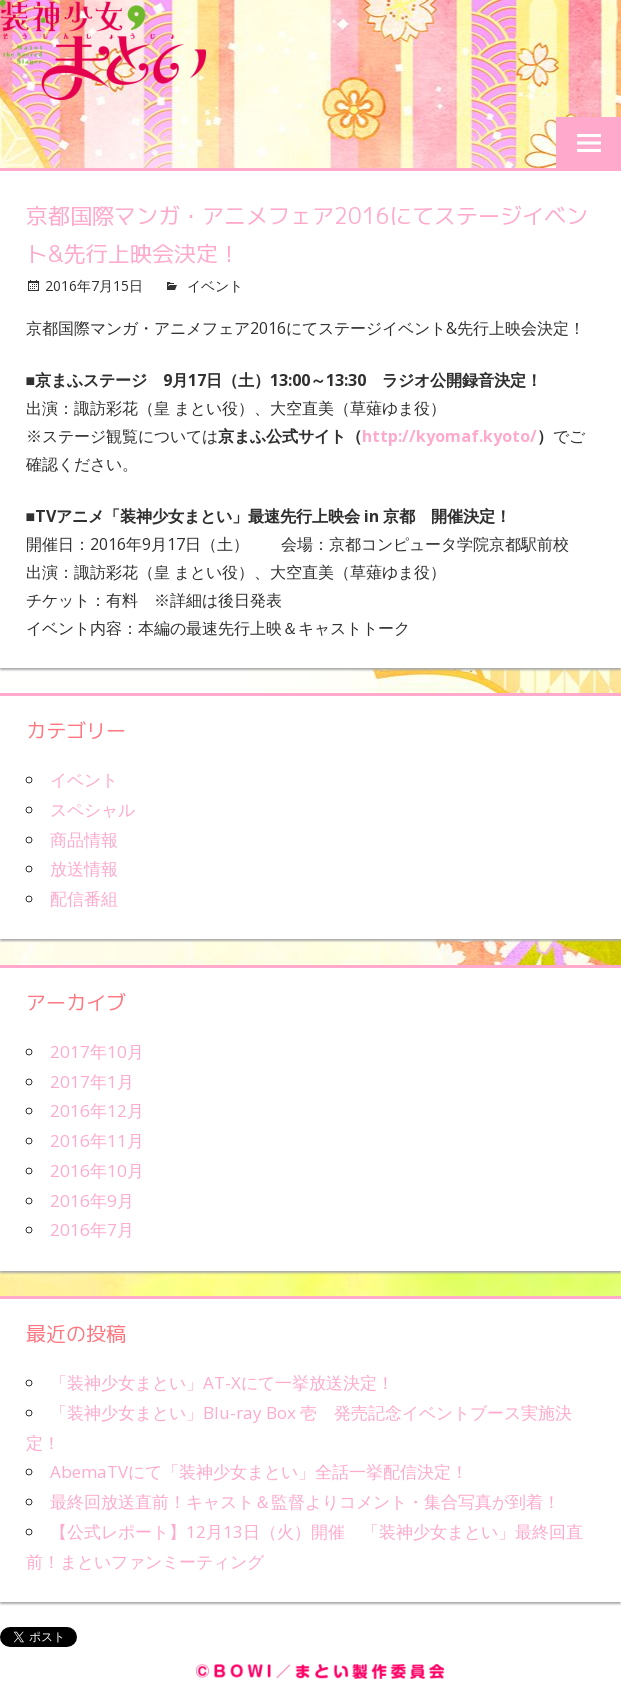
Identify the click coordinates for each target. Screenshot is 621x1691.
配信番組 (84, 898)
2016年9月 (92, 1200)
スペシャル (92, 809)
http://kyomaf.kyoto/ (449, 436)
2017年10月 (97, 1051)
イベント (215, 285)
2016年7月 (92, 1229)
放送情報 (84, 868)
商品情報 (84, 839)
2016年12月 (97, 1110)
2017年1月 (92, 1081)
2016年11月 (97, 1140)
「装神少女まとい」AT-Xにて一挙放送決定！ (222, 1382)
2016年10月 (97, 1170)
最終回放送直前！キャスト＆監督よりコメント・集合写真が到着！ (305, 1501)
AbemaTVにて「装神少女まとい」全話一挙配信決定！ (259, 1471)
